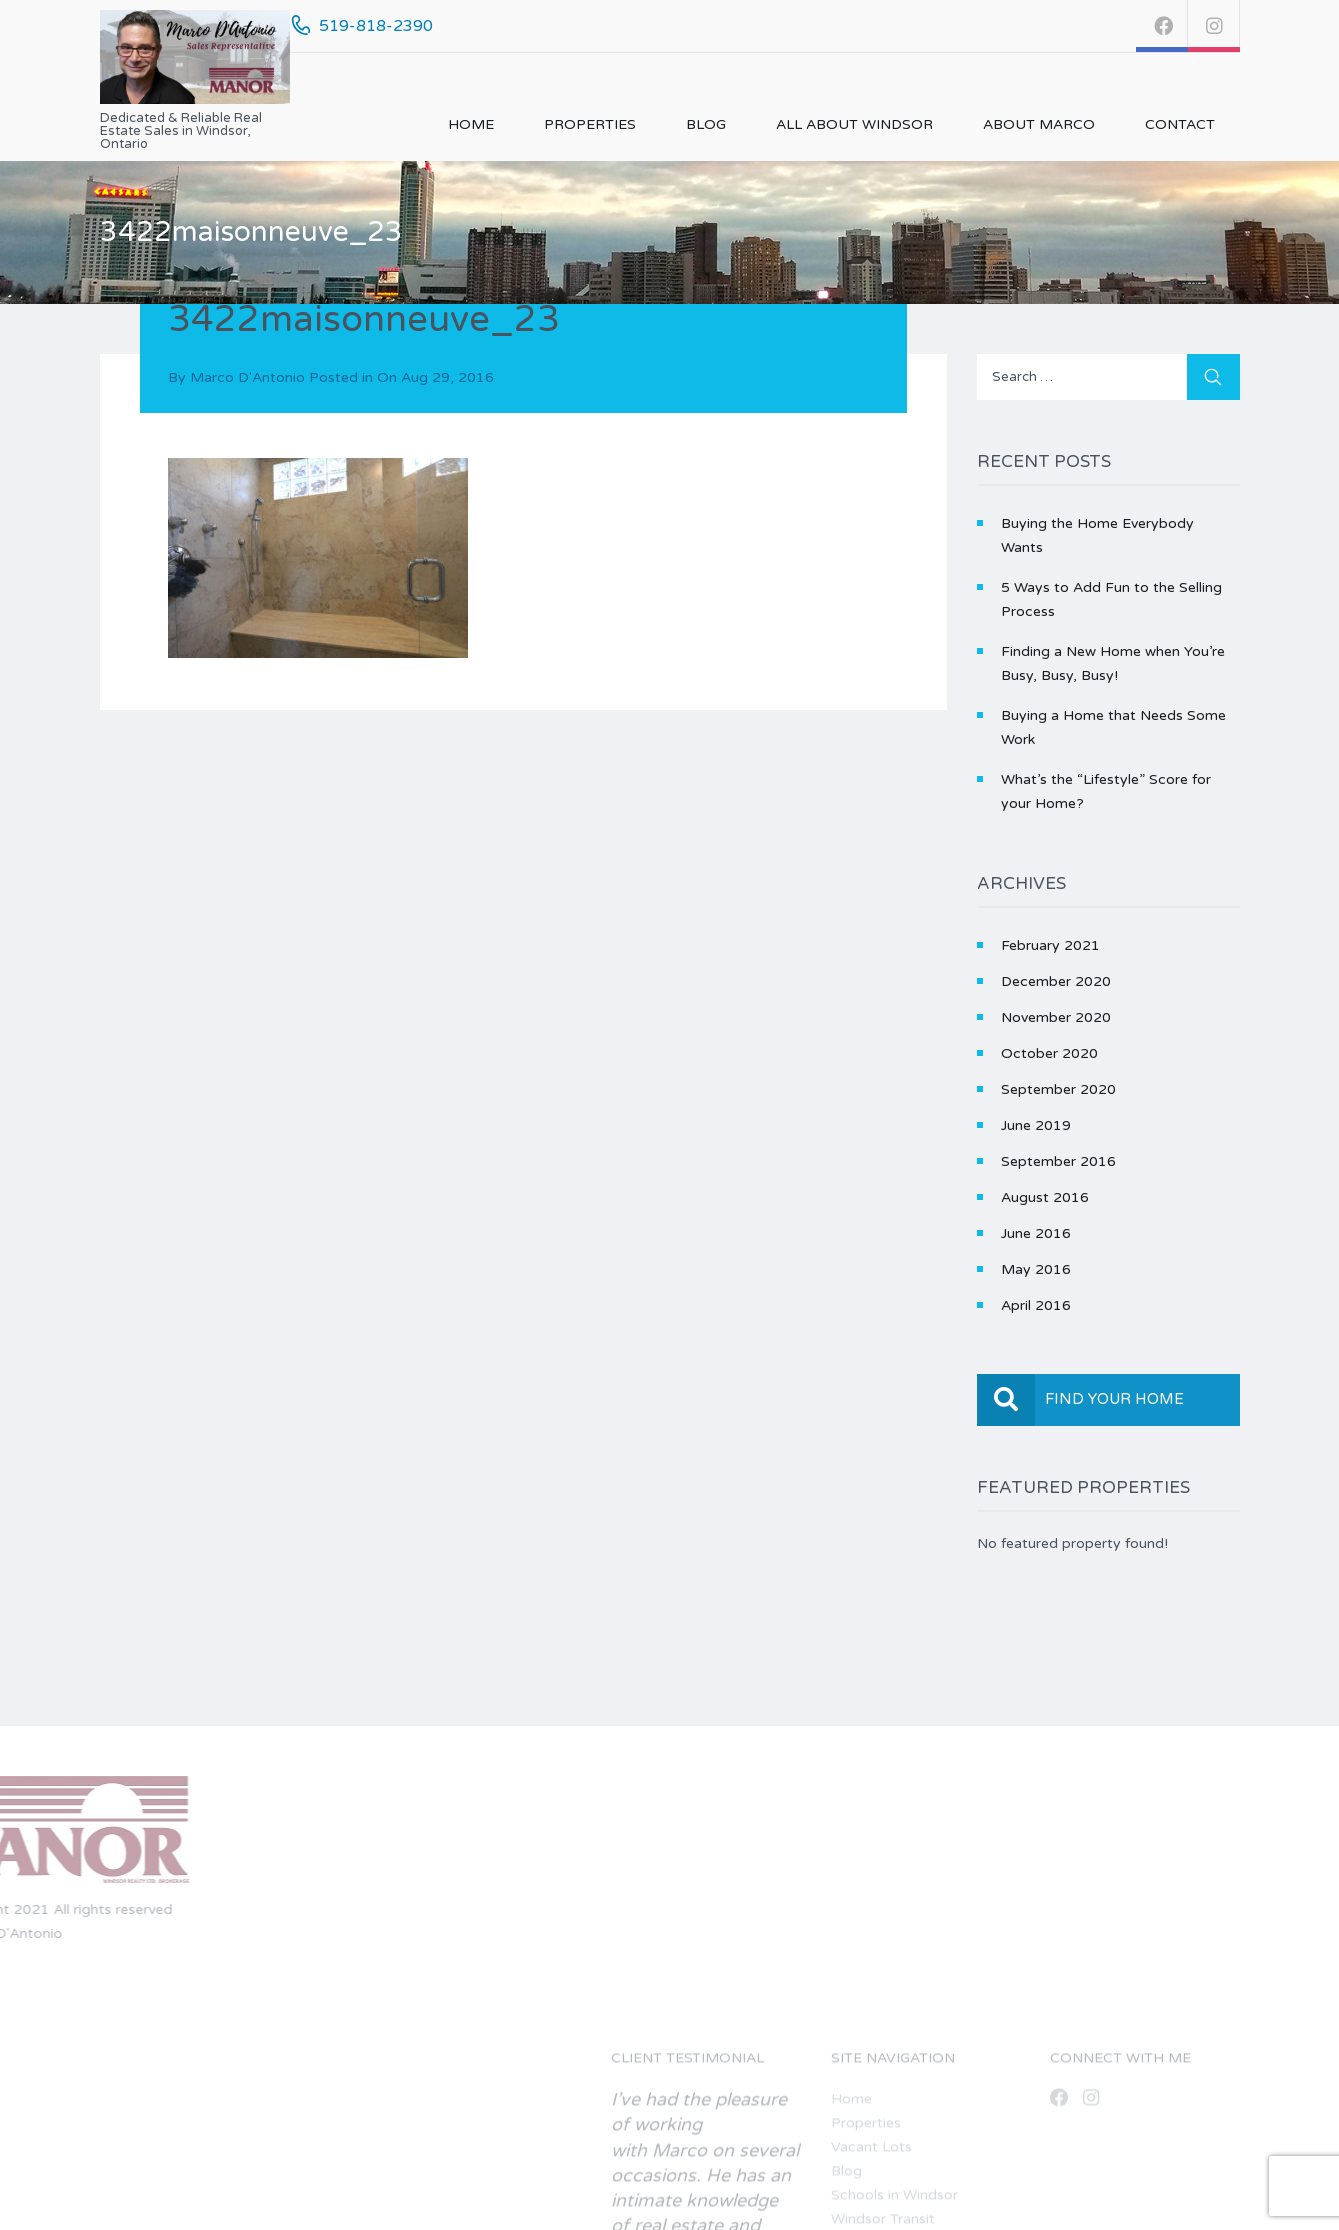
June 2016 (1036, 1233)
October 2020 (1049, 1053)
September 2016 (1058, 1161)
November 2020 (1056, 1017)
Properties (590, 124)
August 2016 (1045, 1197)
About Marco (1039, 124)
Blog (706, 124)
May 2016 (1036, 1269)
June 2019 (1036, 1125)
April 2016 (1036, 1305)
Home (471, 124)
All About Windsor (854, 124)
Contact (1180, 124)
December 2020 (1056, 981)
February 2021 (1050, 945)
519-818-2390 (376, 26)
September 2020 (1058, 1089)
